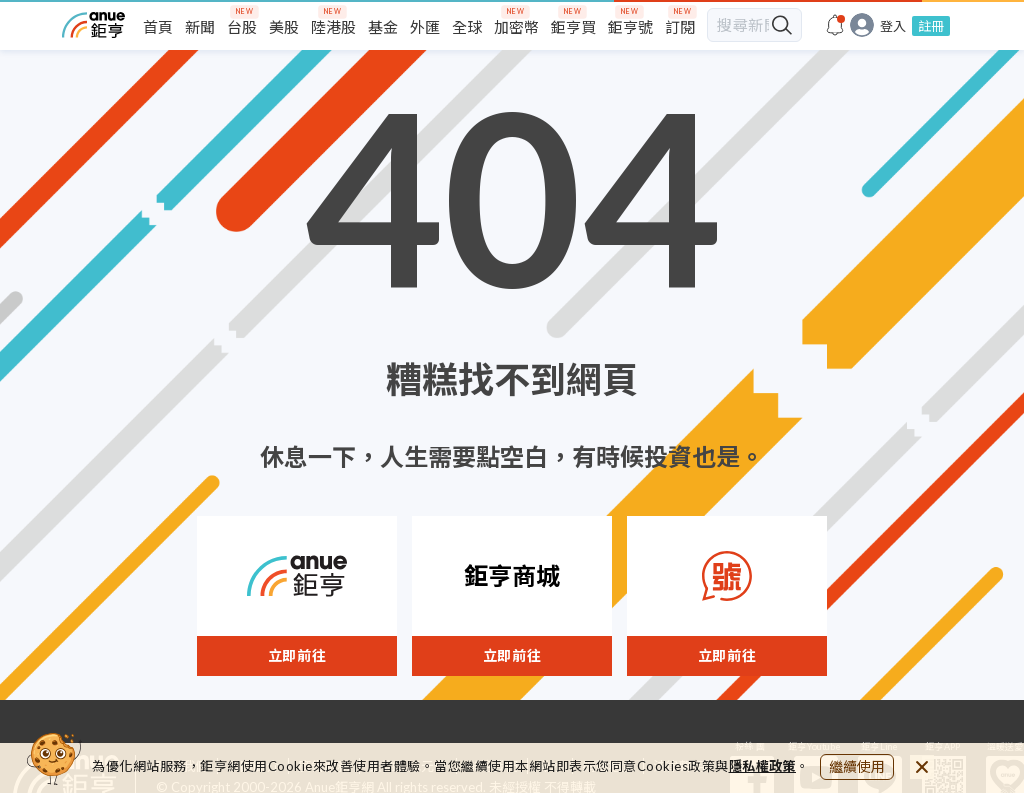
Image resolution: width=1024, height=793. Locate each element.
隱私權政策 (763, 766)
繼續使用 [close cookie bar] (857, 766)
